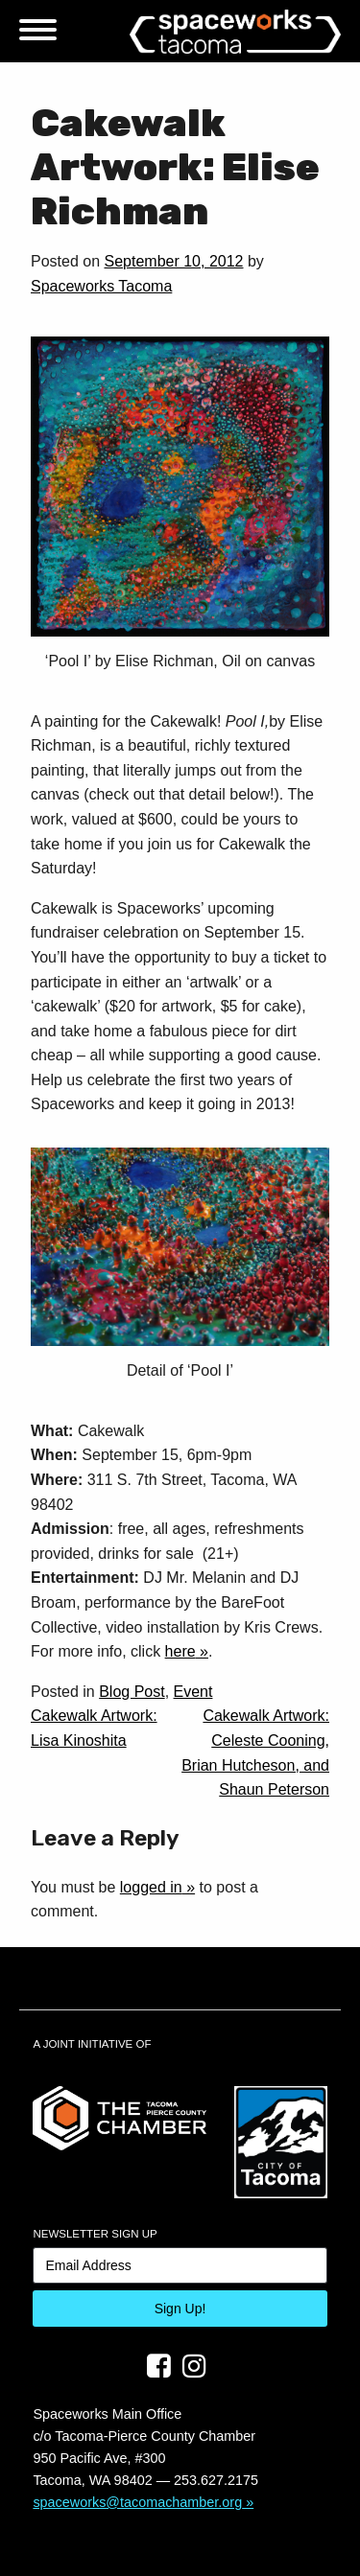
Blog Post (131, 1691)
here (180, 1651)
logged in (151, 1887)
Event (193, 1691)
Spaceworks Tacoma (101, 286)
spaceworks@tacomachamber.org (137, 2502)
